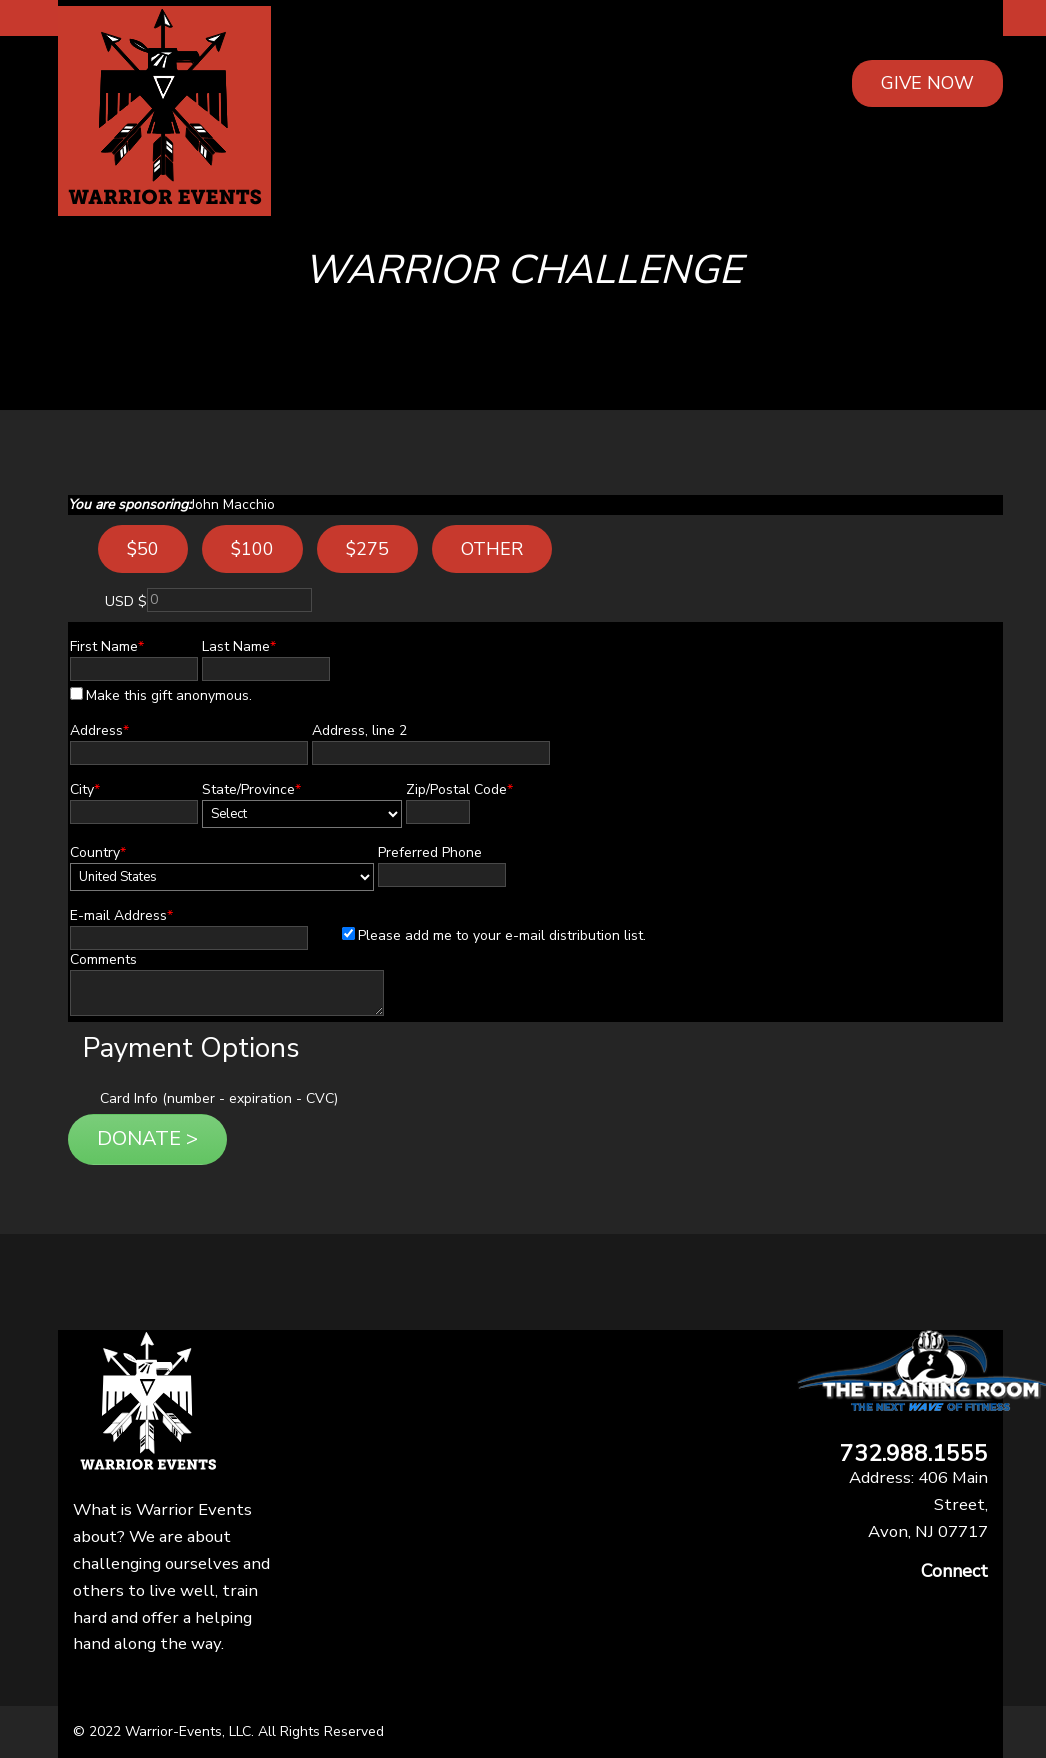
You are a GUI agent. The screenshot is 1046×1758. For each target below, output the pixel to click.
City (85, 789)
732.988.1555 (914, 1454)
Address (99, 730)
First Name (107, 646)
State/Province (251, 789)
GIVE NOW (927, 83)
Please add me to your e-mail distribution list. (494, 935)
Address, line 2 (359, 730)
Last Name (239, 646)
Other (492, 549)
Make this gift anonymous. (161, 695)
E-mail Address (121, 915)
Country (98, 852)
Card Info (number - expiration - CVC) (219, 1098)
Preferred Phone (430, 852)
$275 (367, 549)
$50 (143, 549)
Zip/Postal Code (459, 789)
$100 (252, 549)
